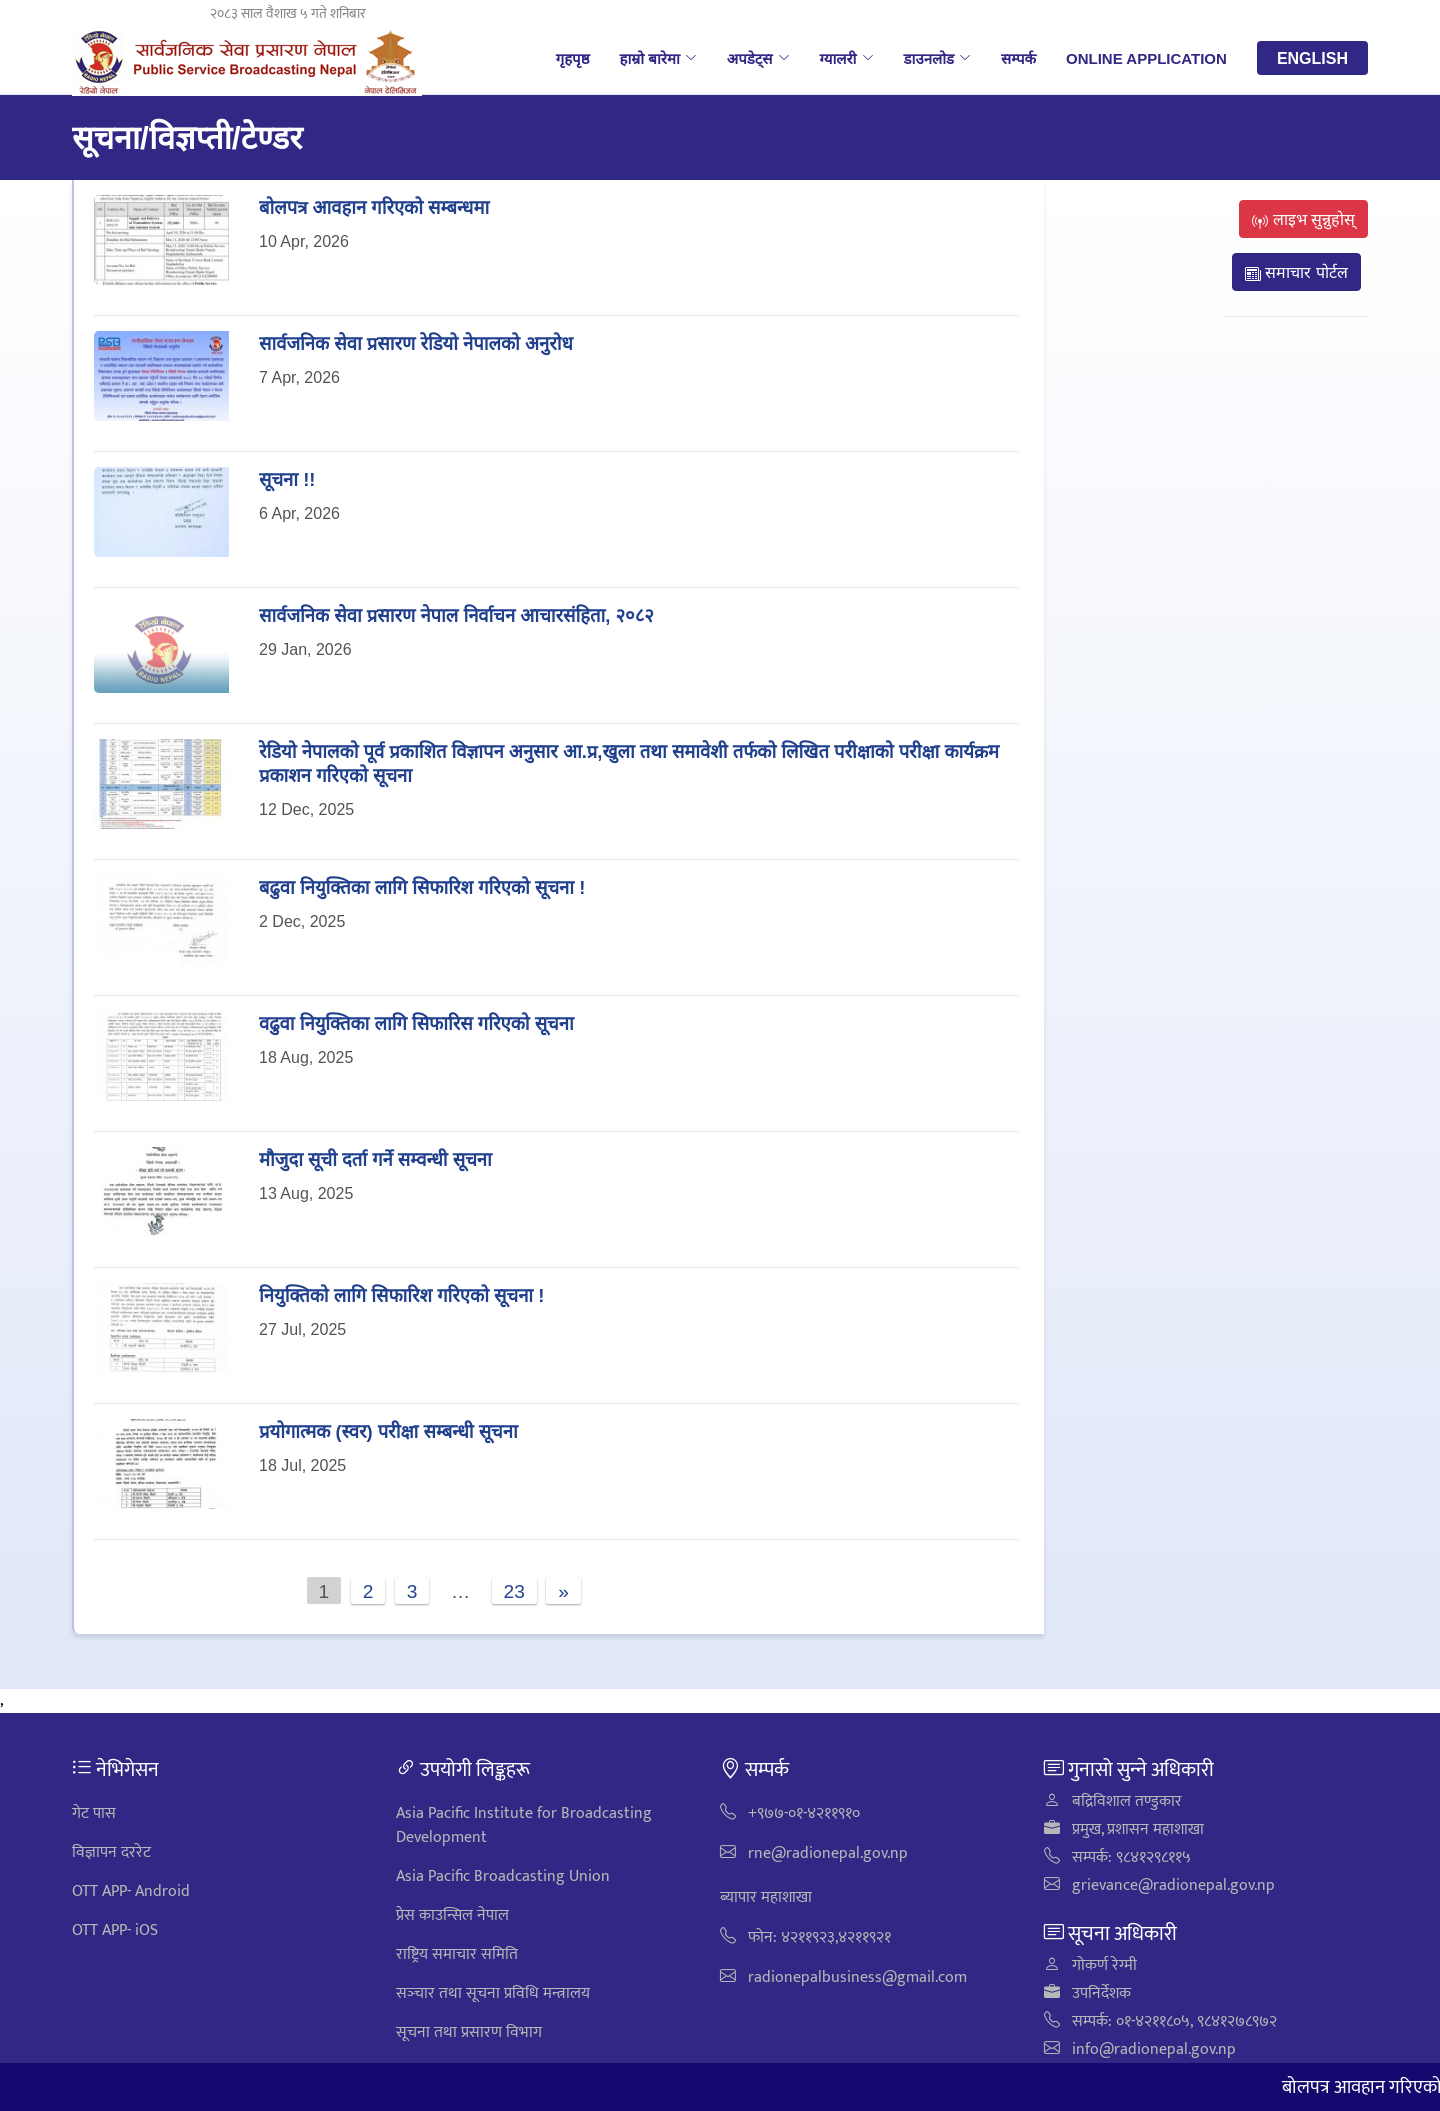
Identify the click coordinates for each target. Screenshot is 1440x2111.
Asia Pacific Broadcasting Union (503, 1876)
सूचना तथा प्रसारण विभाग (469, 2032)
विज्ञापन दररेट (111, 1852)
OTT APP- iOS (115, 1930)
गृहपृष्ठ (573, 58)
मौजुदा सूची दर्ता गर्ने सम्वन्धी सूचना (375, 1158)
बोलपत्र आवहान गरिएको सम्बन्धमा (374, 206)
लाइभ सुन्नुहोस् (1303, 219)
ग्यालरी (847, 58)
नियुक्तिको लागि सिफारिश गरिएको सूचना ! (401, 1294)
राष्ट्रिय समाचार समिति (457, 1954)
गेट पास (94, 1813)
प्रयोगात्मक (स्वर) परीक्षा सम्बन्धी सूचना (388, 1430)
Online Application (1146, 58)
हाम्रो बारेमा (657, 58)
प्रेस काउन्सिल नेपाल (452, 1915)
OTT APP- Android (131, 1891)
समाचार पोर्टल (1296, 272)
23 (514, 1590)
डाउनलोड (938, 58)
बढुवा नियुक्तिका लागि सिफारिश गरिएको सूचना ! (422, 886)
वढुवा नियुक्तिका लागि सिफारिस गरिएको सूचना (416, 1022)
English (1312, 58)
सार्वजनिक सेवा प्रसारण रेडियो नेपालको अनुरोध (416, 342)
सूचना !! (287, 478)
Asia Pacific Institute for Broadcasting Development (524, 1825)
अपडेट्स (758, 58)
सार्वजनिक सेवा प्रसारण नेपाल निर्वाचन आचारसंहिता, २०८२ (456, 614)
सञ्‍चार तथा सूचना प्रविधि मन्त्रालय (493, 1993)
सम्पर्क (1018, 58)
